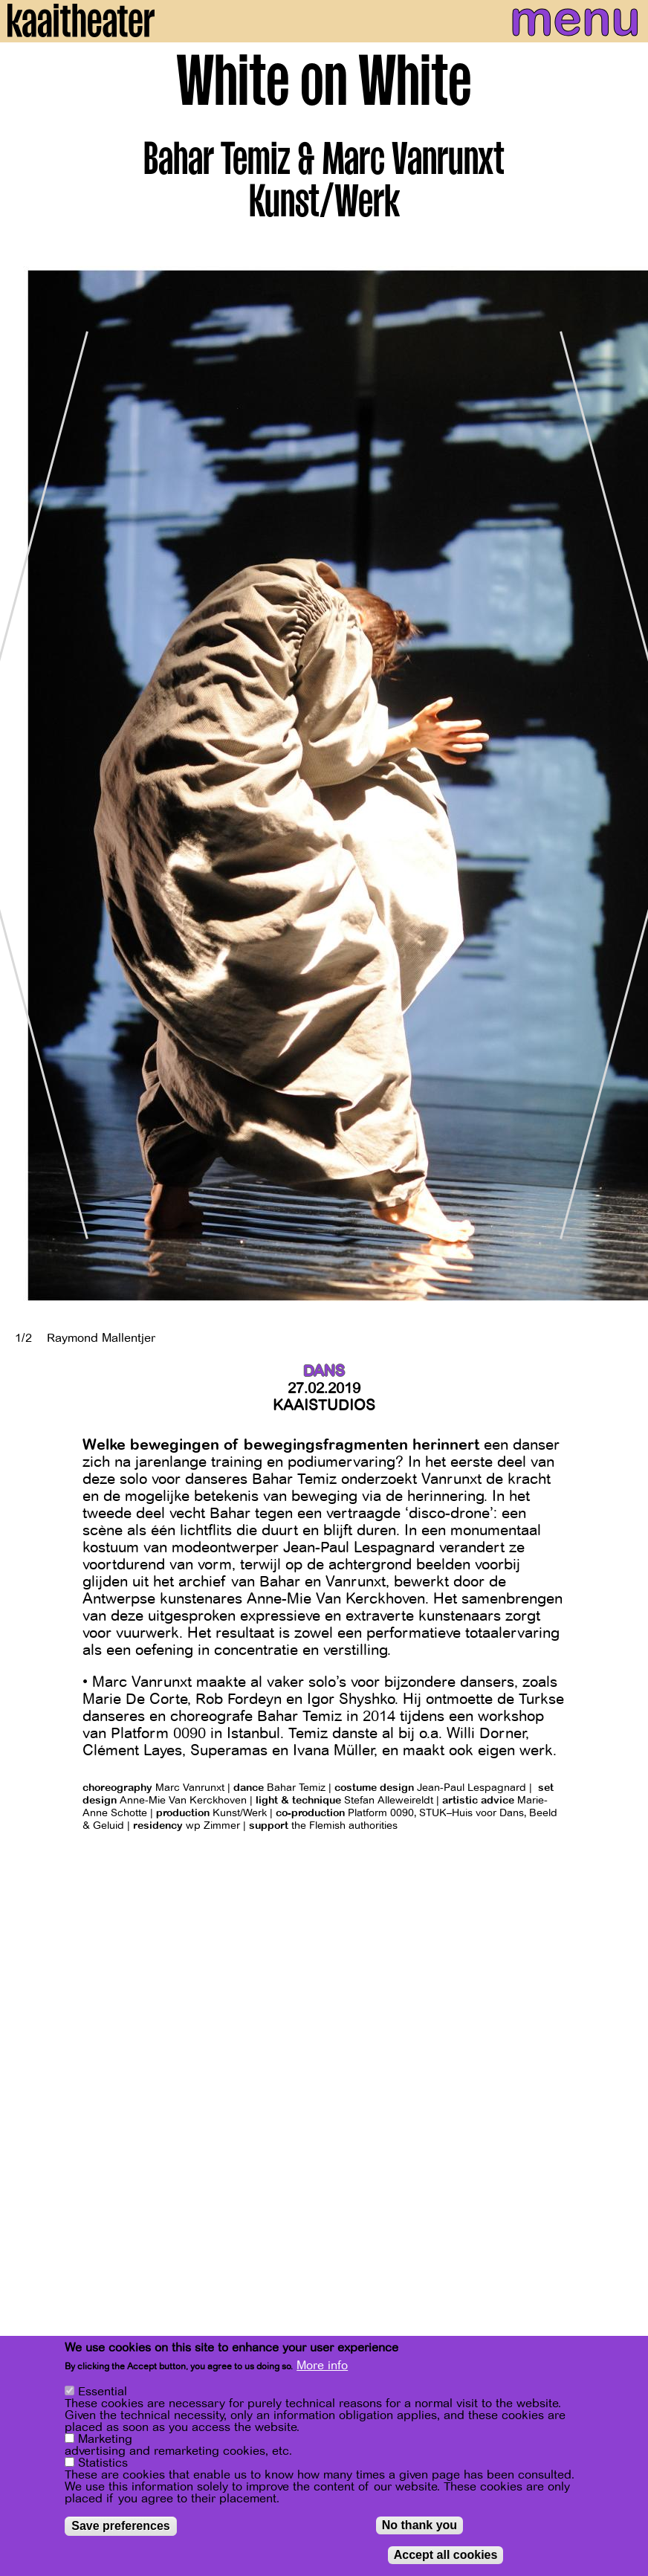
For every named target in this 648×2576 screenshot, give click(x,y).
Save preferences (120, 2525)
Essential (102, 2391)
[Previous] (22, 785)
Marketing (105, 2439)
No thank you (419, 2525)
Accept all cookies (446, 2554)
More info (322, 2366)
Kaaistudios (324, 1405)
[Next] (626, 785)
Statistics (103, 2463)
